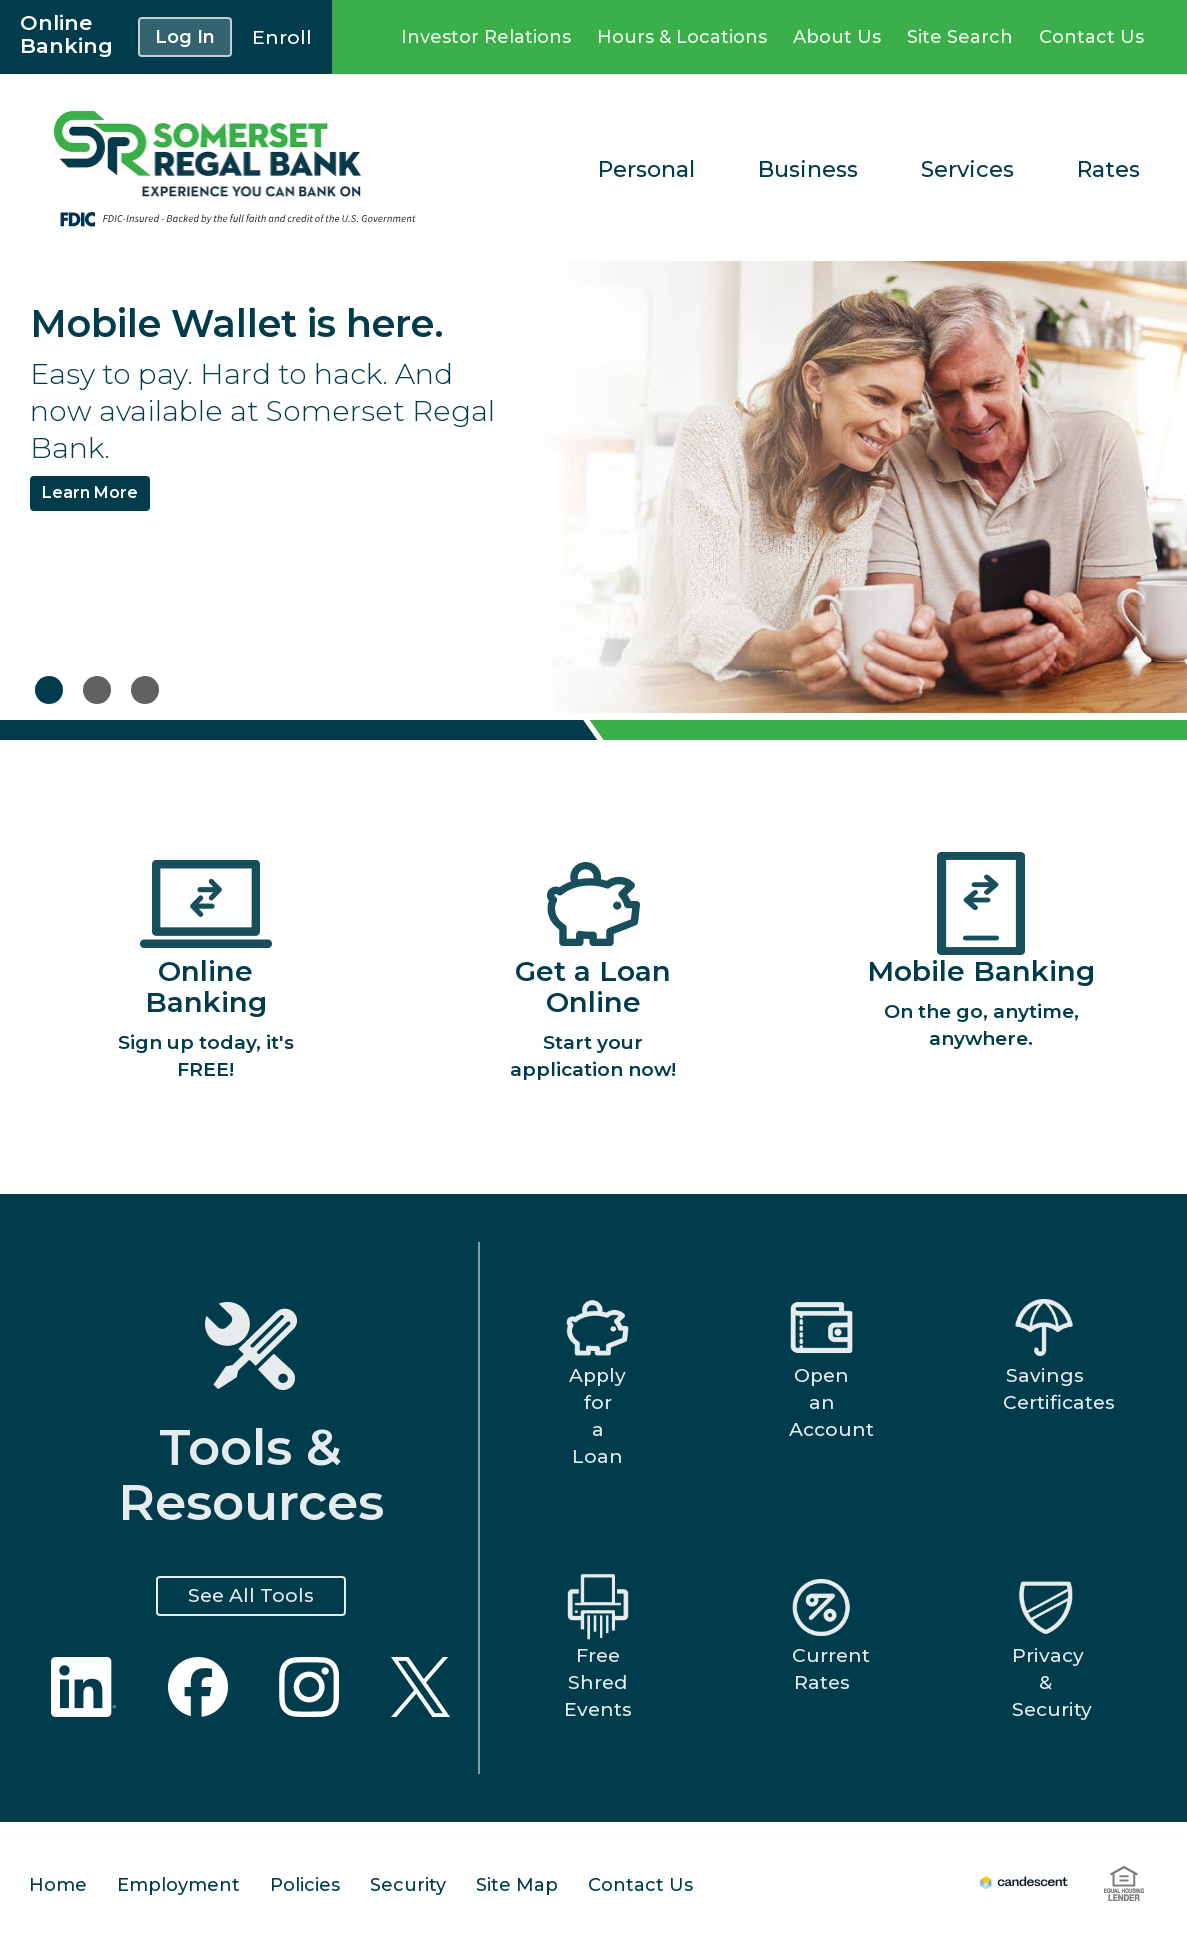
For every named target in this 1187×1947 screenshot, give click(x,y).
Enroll (282, 37)
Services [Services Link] (967, 169)
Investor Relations (486, 37)
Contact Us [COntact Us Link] (1091, 37)
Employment (178, 1885)
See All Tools (251, 1595)
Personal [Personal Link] (646, 169)
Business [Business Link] (808, 169)
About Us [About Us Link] (837, 37)
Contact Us (640, 1885)
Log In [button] (185, 37)
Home (58, 1885)
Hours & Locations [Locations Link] (682, 37)
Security (408, 1885)
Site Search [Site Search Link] (960, 37)
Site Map (517, 1885)
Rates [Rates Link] (1108, 169)
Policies (305, 1885)
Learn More (90, 492)
